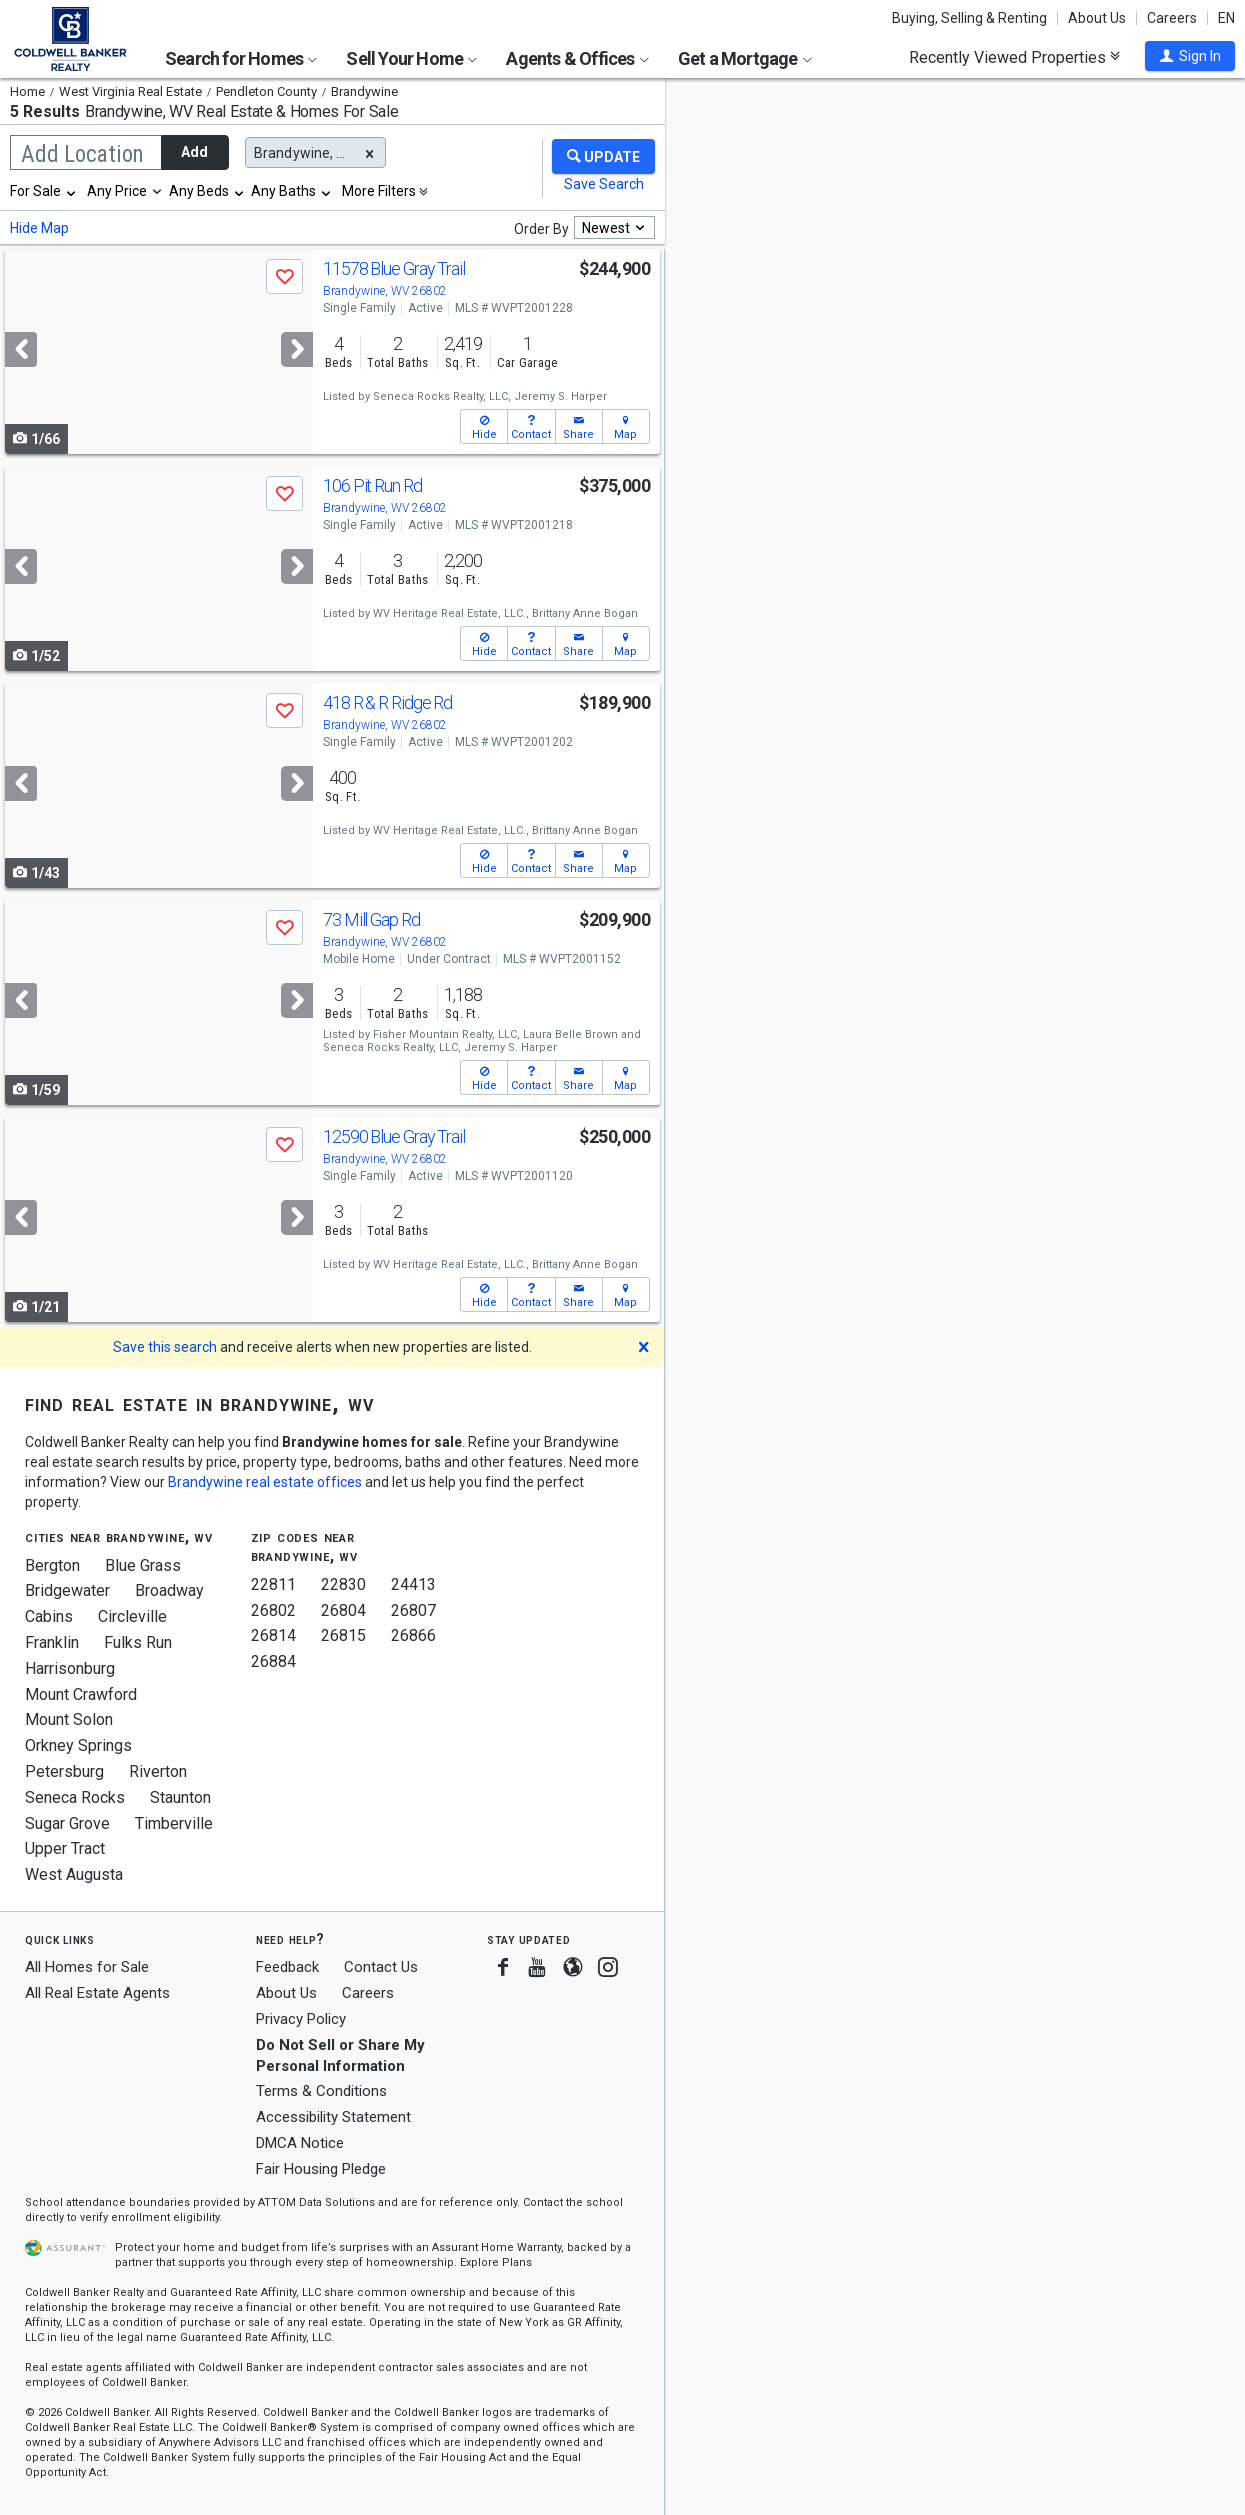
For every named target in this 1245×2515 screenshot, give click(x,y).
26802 (273, 1610)
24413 (413, 1584)
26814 (273, 1635)
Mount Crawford (81, 1694)
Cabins (49, 1616)
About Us (1097, 18)
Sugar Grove (67, 1823)
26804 (343, 1610)
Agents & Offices (577, 58)
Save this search (165, 1347)
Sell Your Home (411, 58)
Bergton (52, 1565)
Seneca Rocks (75, 1797)
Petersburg (64, 1771)
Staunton (180, 1797)
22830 (343, 1584)
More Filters (379, 191)
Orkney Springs (78, 1745)
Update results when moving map (819, 111)
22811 (273, 1584)
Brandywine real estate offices (265, 1482)
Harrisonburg (70, 1668)
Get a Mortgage (745, 58)
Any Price (117, 191)
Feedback (287, 1967)
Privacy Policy (301, 2019)
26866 (413, 1635)
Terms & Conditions (321, 2091)
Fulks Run (138, 1642)
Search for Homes (241, 58)
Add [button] (194, 152)
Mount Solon (69, 1719)
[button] (1190, 56)
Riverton (158, 1771)
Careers (1172, 18)
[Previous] (21, 349)
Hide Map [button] (39, 228)
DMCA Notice (300, 2143)
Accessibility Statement (333, 2117)
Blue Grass (143, 1565)
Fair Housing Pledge (321, 2169)
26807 (413, 1610)
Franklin (52, 1642)
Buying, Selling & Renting (969, 18)
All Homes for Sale (87, 1967)
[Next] (297, 349)
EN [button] (1226, 18)
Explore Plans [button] (496, 2262)
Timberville (174, 1823)
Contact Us (381, 1967)
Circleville (132, 1616)
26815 (343, 1635)
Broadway (169, 1590)
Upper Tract (65, 1848)
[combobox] (44, 191)
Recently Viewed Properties (1014, 57)
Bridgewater (67, 1590)
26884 (273, 1661)
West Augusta (74, 1874)
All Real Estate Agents (97, 1993)
